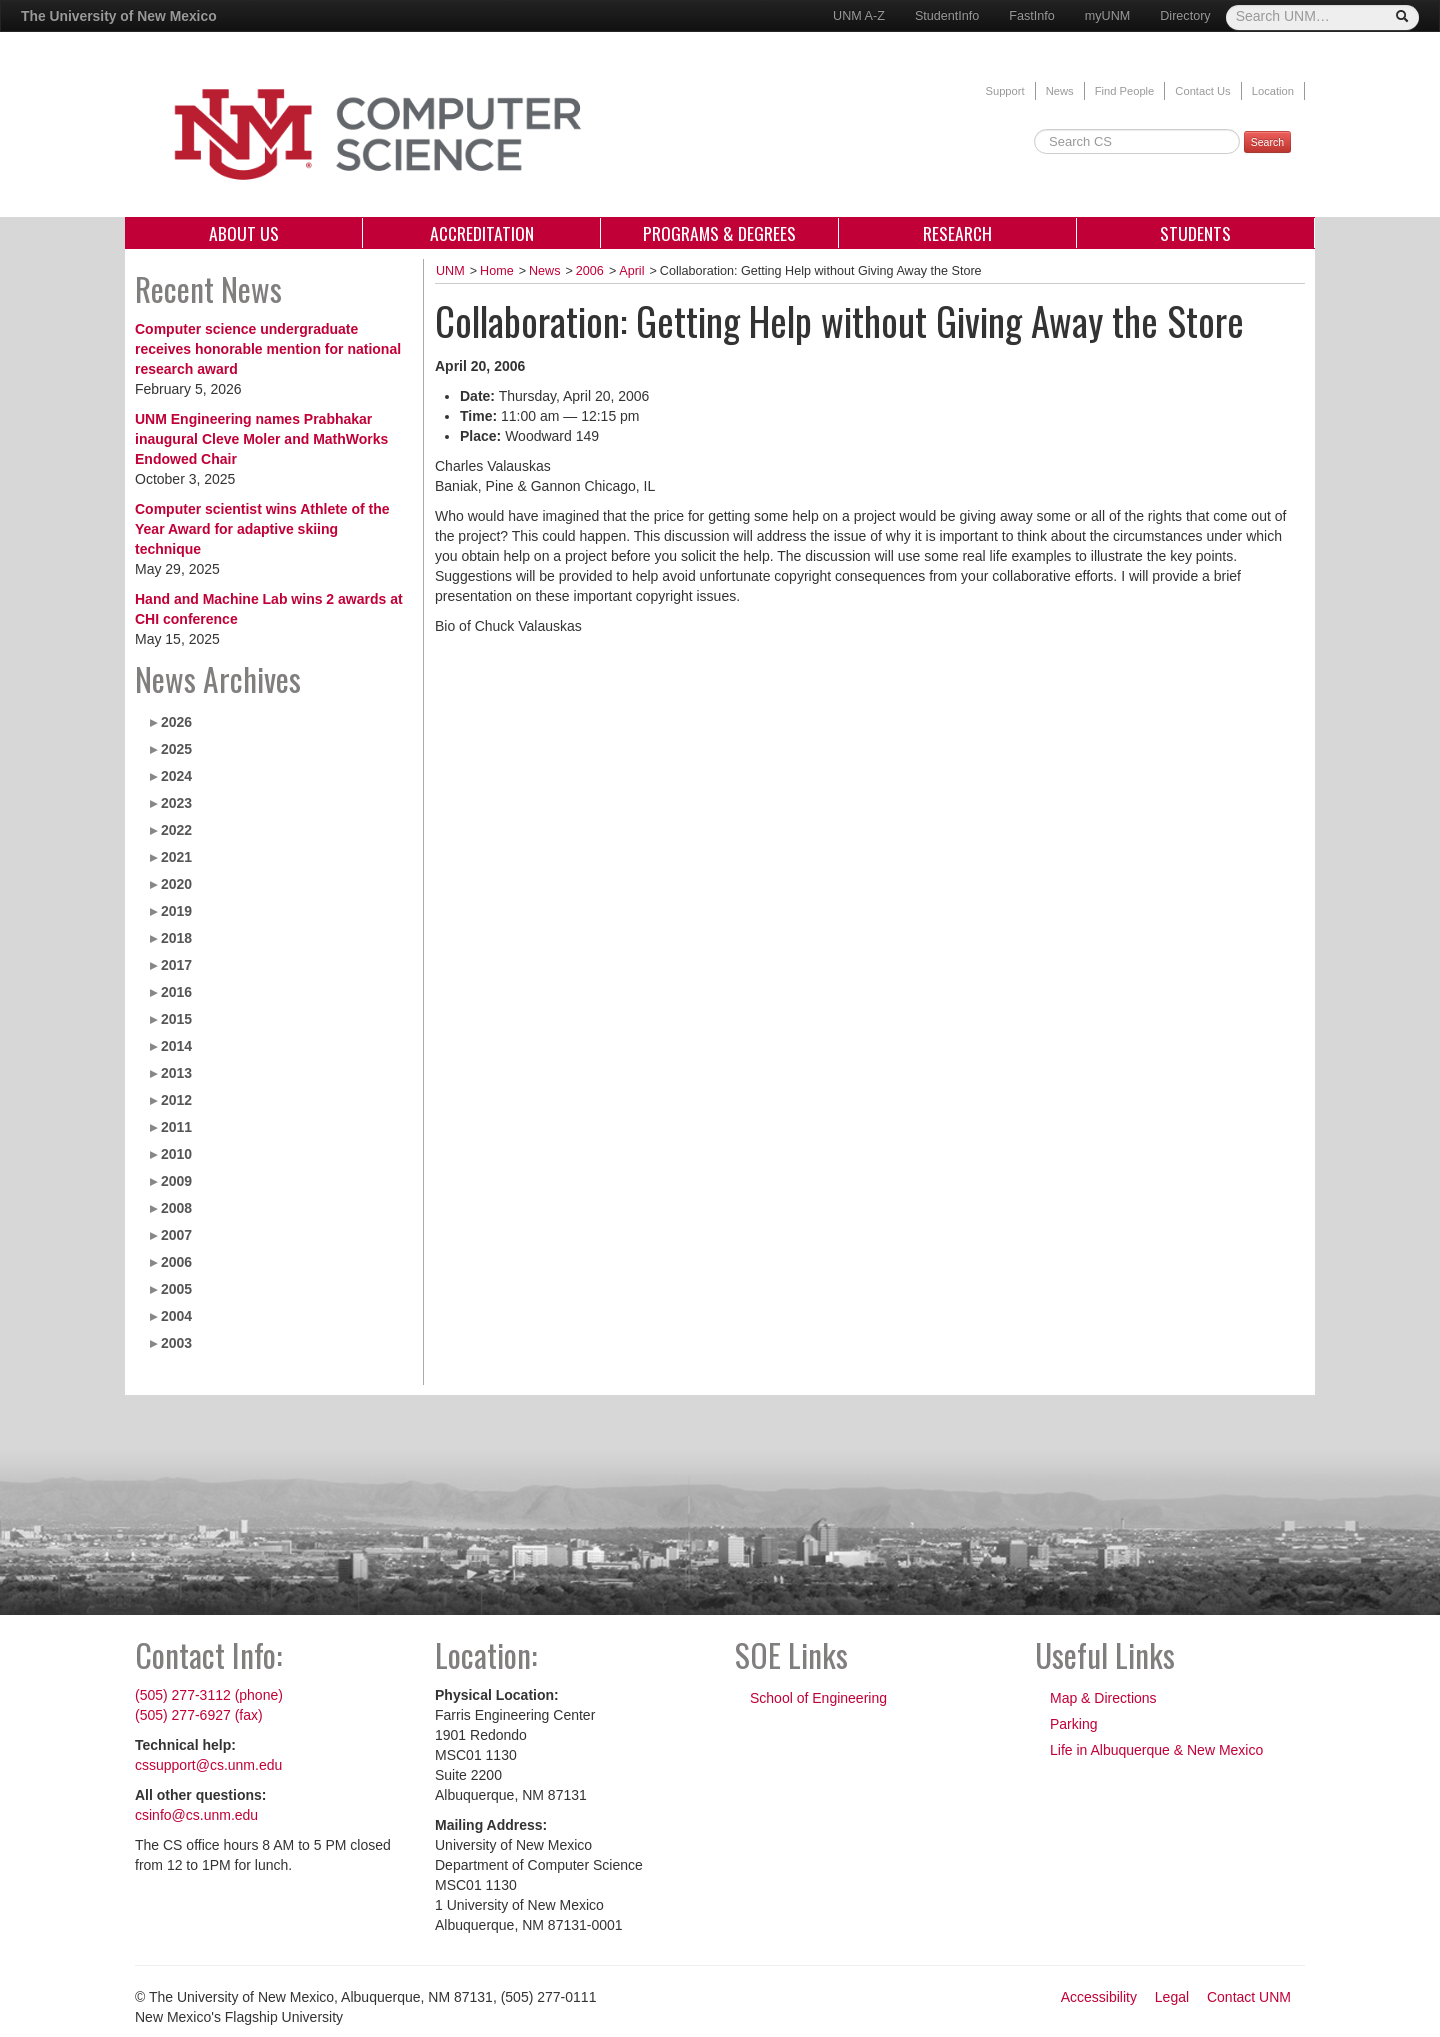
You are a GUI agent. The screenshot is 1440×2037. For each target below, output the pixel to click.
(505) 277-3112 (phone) (209, 1695)
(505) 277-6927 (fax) (199, 1715)
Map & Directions (1103, 1698)
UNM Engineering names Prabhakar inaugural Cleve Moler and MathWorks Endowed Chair (261, 439)
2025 (176, 749)
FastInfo (1032, 16)
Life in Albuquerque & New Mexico (1156, 1750)
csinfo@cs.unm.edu (196, 1815)
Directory (1185, 16)
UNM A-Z (859, 16)
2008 (176, 1208)
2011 (176, 1127)
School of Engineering (818, 1698)
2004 (176, 1316)
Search (1267, 142)
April (631, 271)
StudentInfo (947, 16)
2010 (176, 1154)
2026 (176, 722)
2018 (176, 938)
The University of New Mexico (119, 16)
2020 (176, 884)
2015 (176, 1019)
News (1060, 91)
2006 (176, 1262)
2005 (176, 1289)
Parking (1073, 1724)
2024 (176, 776)
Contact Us (1202, 91)
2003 (176, 1343)
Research (957, 233)
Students (1195, 233)
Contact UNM (1249, 1997)
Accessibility (1099, 1997)
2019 (176, 911)
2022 (176, 830)
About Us (244, 233)
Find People (1125, 91)
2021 (176, 857)
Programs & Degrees (719, 233)
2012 (176, 1100)
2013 (176, 1073)
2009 (176, 1181)
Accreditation (482, 233)
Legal (1172, 1997)
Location (1273, 91)
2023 (176, 803)
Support (1004, 91)
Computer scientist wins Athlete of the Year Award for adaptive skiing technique (262, 529)
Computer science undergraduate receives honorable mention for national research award (268, 349)
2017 (176, 965)
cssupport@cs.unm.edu (208, 1765)
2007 (176, 1235)
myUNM (1107, 16)
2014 (176, 1046)
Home (497, 271)
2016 (176, 992)
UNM (450, 271)
